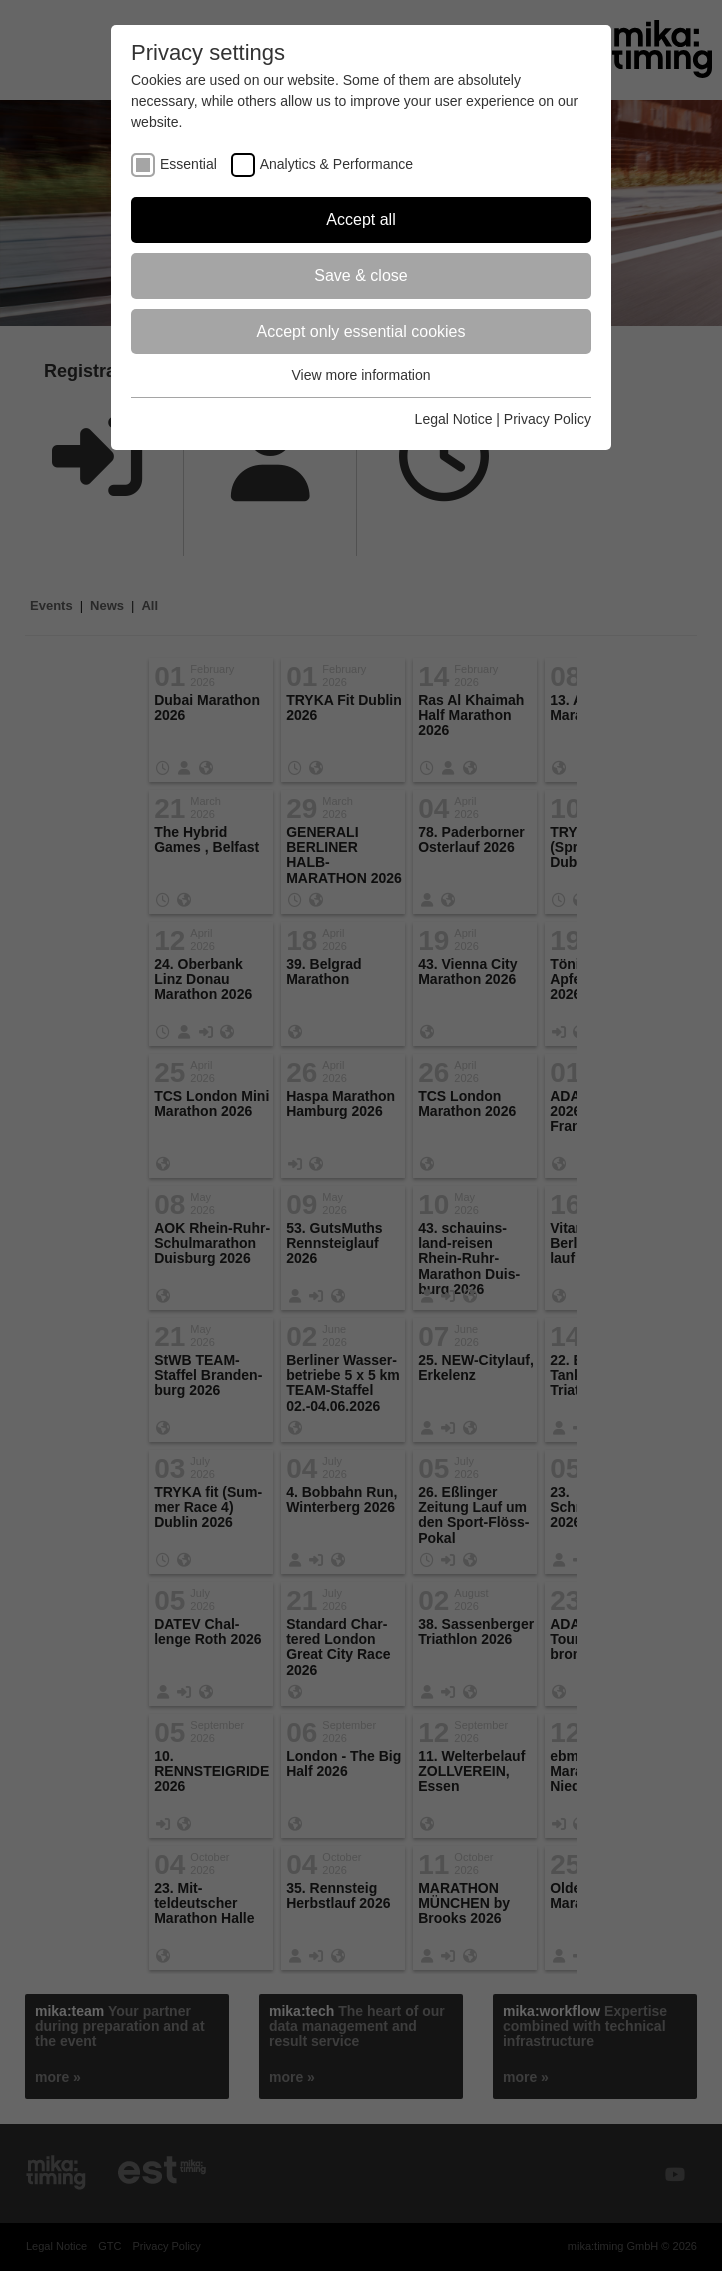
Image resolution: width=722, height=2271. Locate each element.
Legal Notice (454, 419)
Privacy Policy (547, 419)
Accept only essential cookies (361, 331)
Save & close (360, 275)
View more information (360, 375)
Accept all (360, 219)
